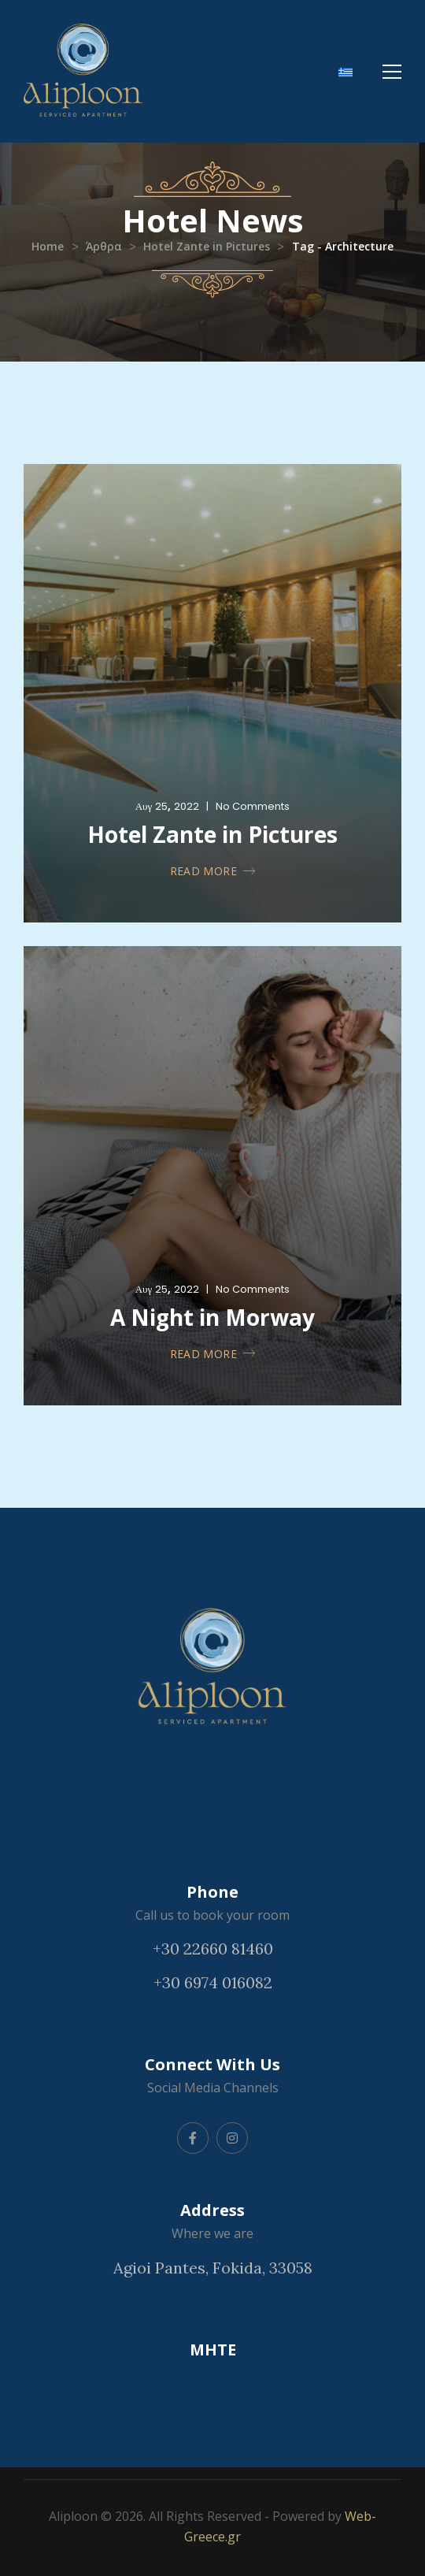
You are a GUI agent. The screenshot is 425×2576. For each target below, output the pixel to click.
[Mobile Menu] (391, 71)
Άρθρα (104, 246)
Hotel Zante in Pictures (206, 246)
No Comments (253, 806)
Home (47, 246)
